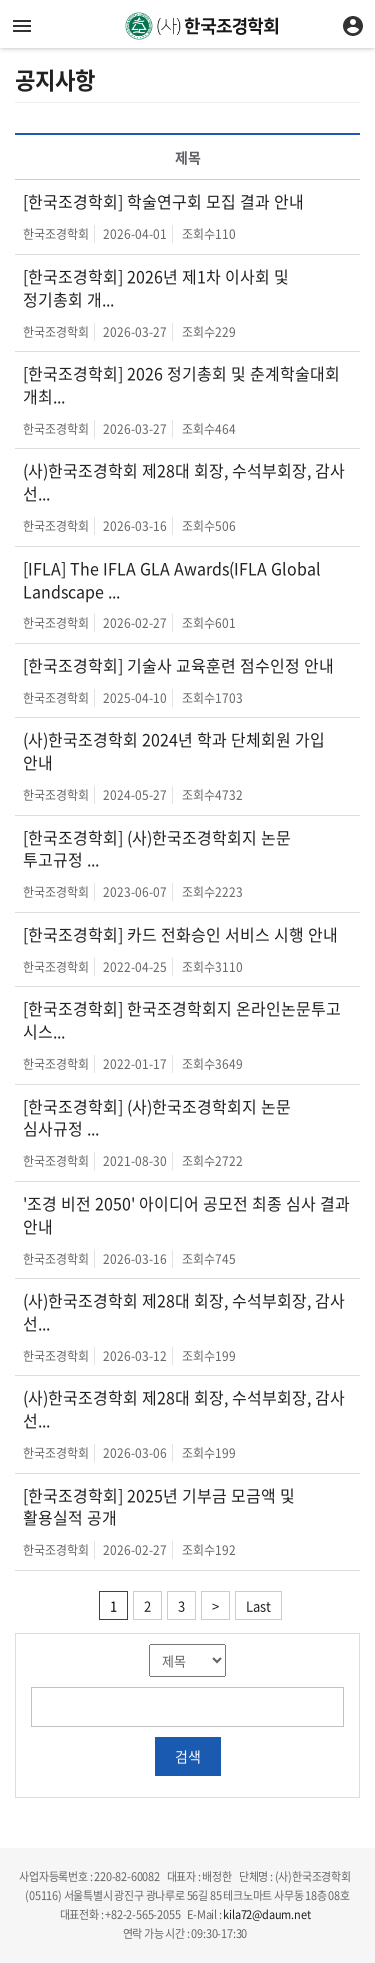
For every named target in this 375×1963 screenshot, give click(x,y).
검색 (188, 1756)
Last (258, 1605)
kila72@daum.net (266, 1914)
